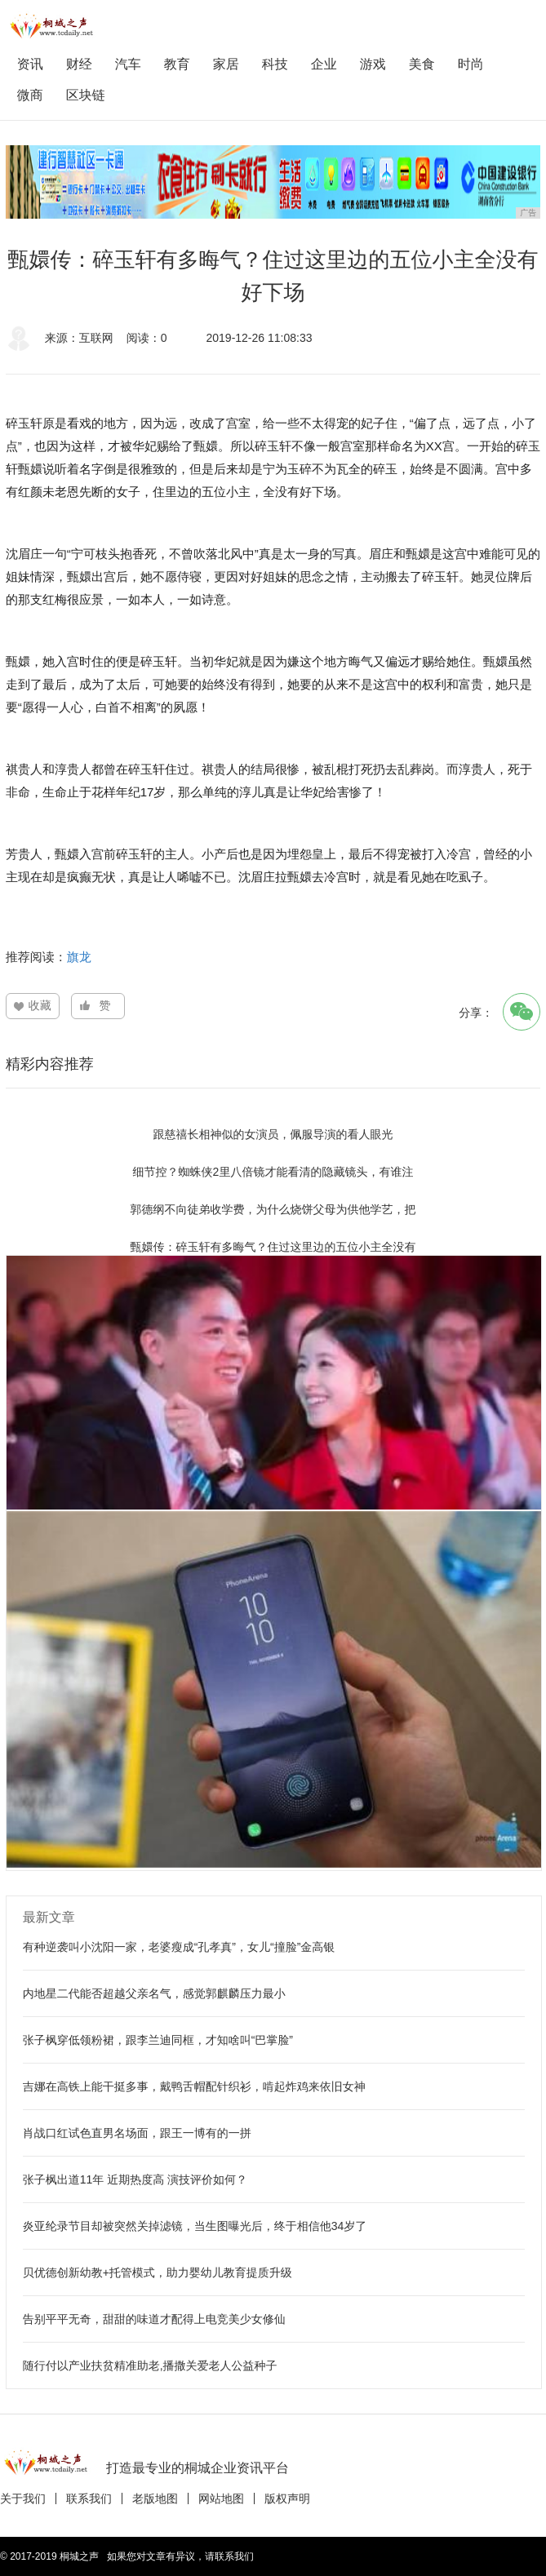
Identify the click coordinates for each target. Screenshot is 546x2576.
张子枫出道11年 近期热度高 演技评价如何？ (135, 2179)
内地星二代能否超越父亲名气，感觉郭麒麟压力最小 (154, 1993)
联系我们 (89, 2498)
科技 (275, 64)
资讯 (30, 64)
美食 (422, 64)
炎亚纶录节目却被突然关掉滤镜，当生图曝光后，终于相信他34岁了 (195, 2225)
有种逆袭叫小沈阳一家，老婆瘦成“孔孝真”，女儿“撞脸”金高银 (179, 1946)
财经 (79, 64)
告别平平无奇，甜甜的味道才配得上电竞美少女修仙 (154, 2318)
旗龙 (79, 957)
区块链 (85, 95)
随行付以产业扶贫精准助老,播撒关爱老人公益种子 (150, 2365)
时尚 (471, 64)
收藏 (40, 1005)
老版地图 (155, 2498)
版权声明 (287, 2498)
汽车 (128, 64)
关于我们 (23, 2498)
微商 (30, 95)
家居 (226, 64)
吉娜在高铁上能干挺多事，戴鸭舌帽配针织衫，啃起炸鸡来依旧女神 (194, 2086)
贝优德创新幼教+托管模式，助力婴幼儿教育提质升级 (157, 2272)
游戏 (373, 64)
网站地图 (221, 2498)
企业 (324, 64)
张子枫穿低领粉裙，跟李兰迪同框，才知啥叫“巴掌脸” (158, 2039)
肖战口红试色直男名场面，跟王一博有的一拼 (137, 2132)
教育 (177, 64)
